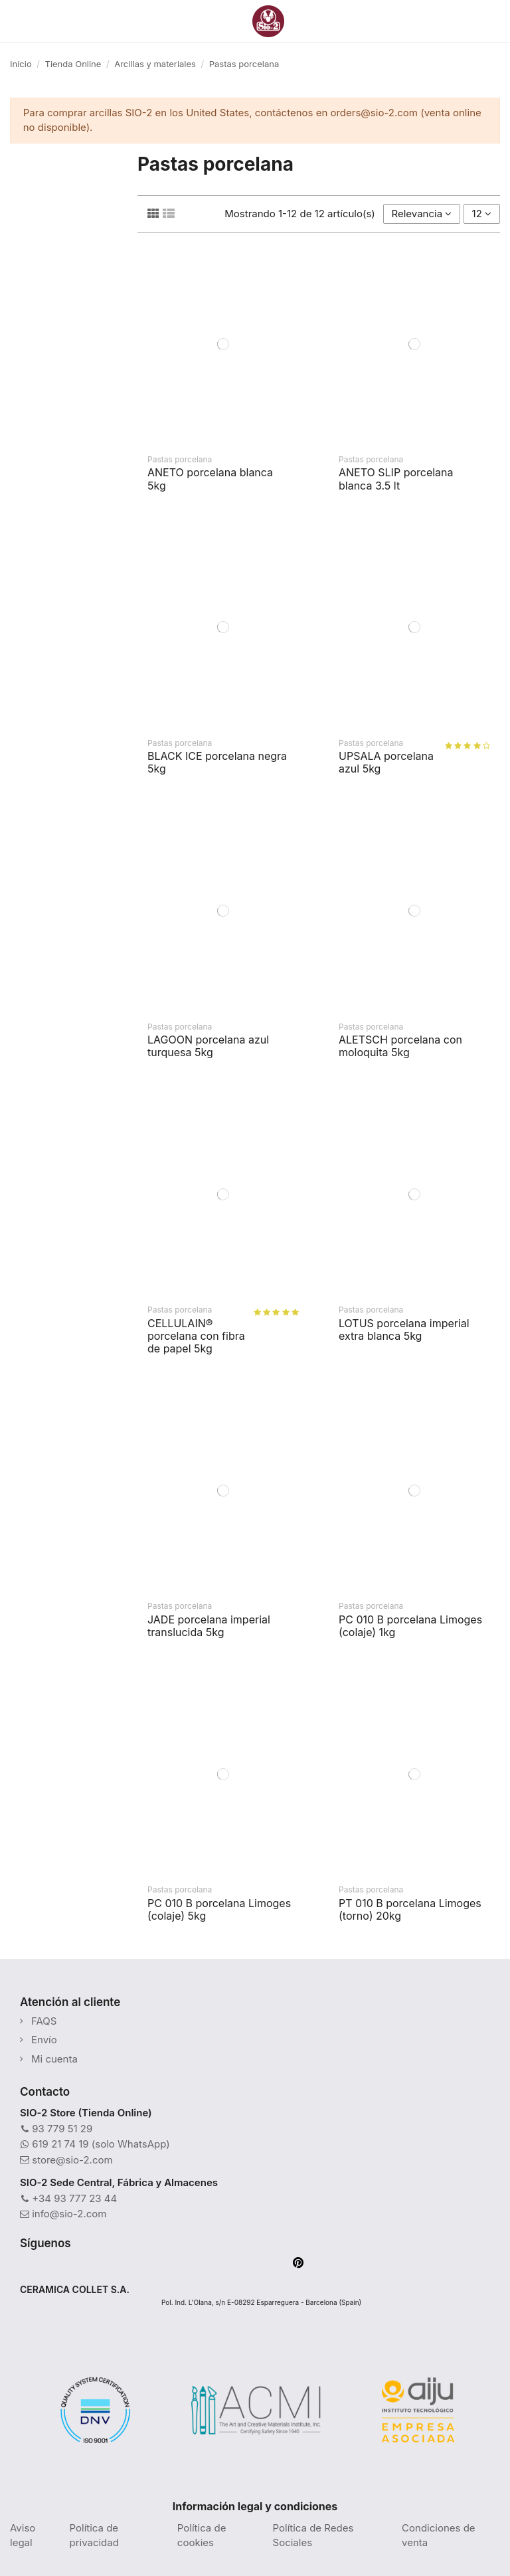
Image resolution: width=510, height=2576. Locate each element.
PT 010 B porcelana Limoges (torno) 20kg (410, 1909)
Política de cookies (201, 2535)
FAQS (43, 2021)
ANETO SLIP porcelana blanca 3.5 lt (396, 479)
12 (481, 213)
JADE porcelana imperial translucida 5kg (208, 1626)
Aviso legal (22, 2535)
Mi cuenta (54, 2059)
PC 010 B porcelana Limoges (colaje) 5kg (219, 1909)
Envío (44, 2039)
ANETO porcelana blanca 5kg (210, 479)
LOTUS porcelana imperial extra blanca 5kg (404, 1329)
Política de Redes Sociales (313, 2535)
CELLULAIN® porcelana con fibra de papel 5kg (196, 1336)
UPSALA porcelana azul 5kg (386, 762)
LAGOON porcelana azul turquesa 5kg (208, 1046)
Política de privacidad (94, 2535)
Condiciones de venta (438, 2535)
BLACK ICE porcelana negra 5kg (217, 762)
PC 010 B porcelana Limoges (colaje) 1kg (410, 1626)
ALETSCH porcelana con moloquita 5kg (400, 1046)
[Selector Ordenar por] (422, 214)
